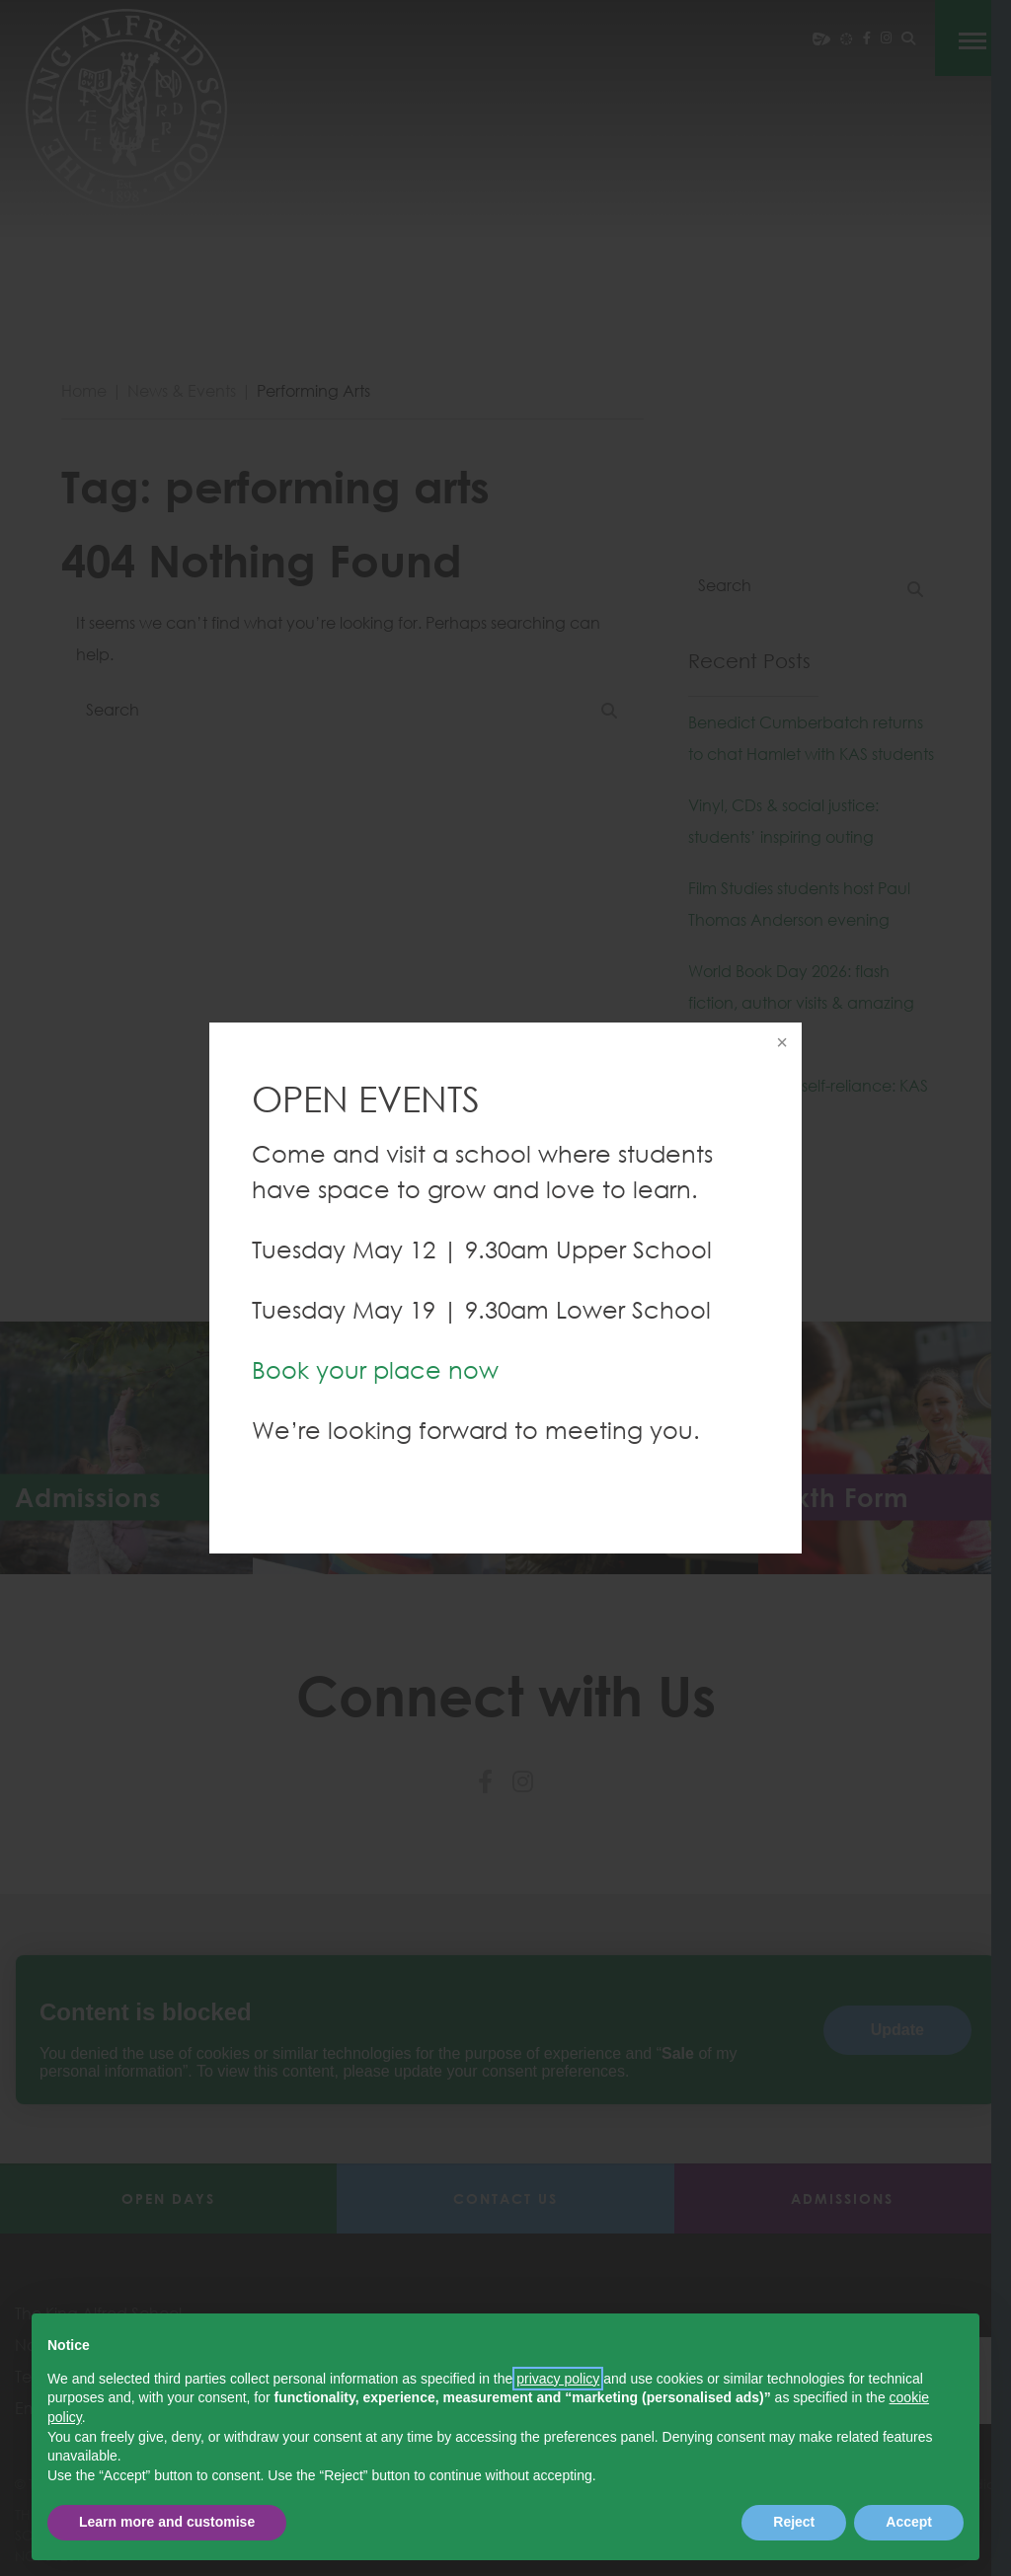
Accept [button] (909, 2522)
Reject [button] (794, 2522)
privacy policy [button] (557, 2379)
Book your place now (375, 1369)
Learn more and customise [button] (167, 2522)
